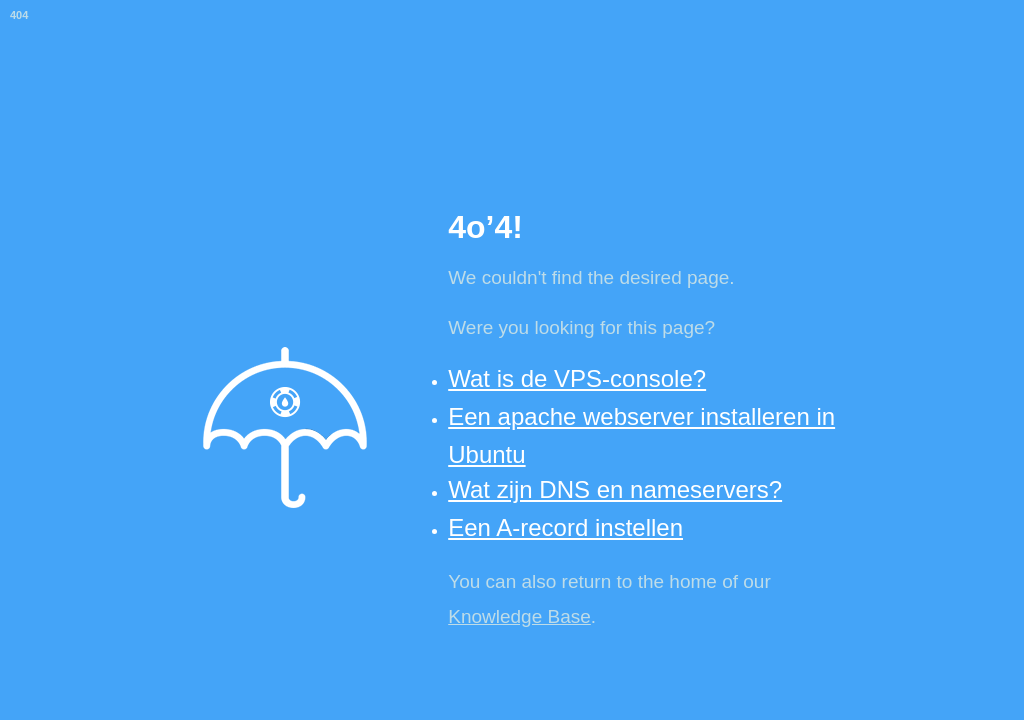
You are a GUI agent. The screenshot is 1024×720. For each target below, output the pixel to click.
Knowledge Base (519, 616)
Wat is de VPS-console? (577, 378)
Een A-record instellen (565, 527)
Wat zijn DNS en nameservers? (615, 489)
